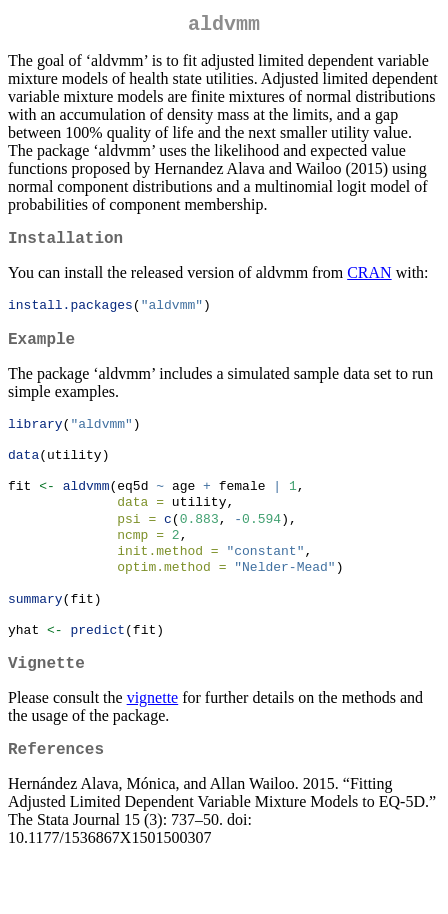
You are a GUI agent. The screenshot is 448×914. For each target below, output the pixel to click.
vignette (153, 744)
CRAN (369, 280)
